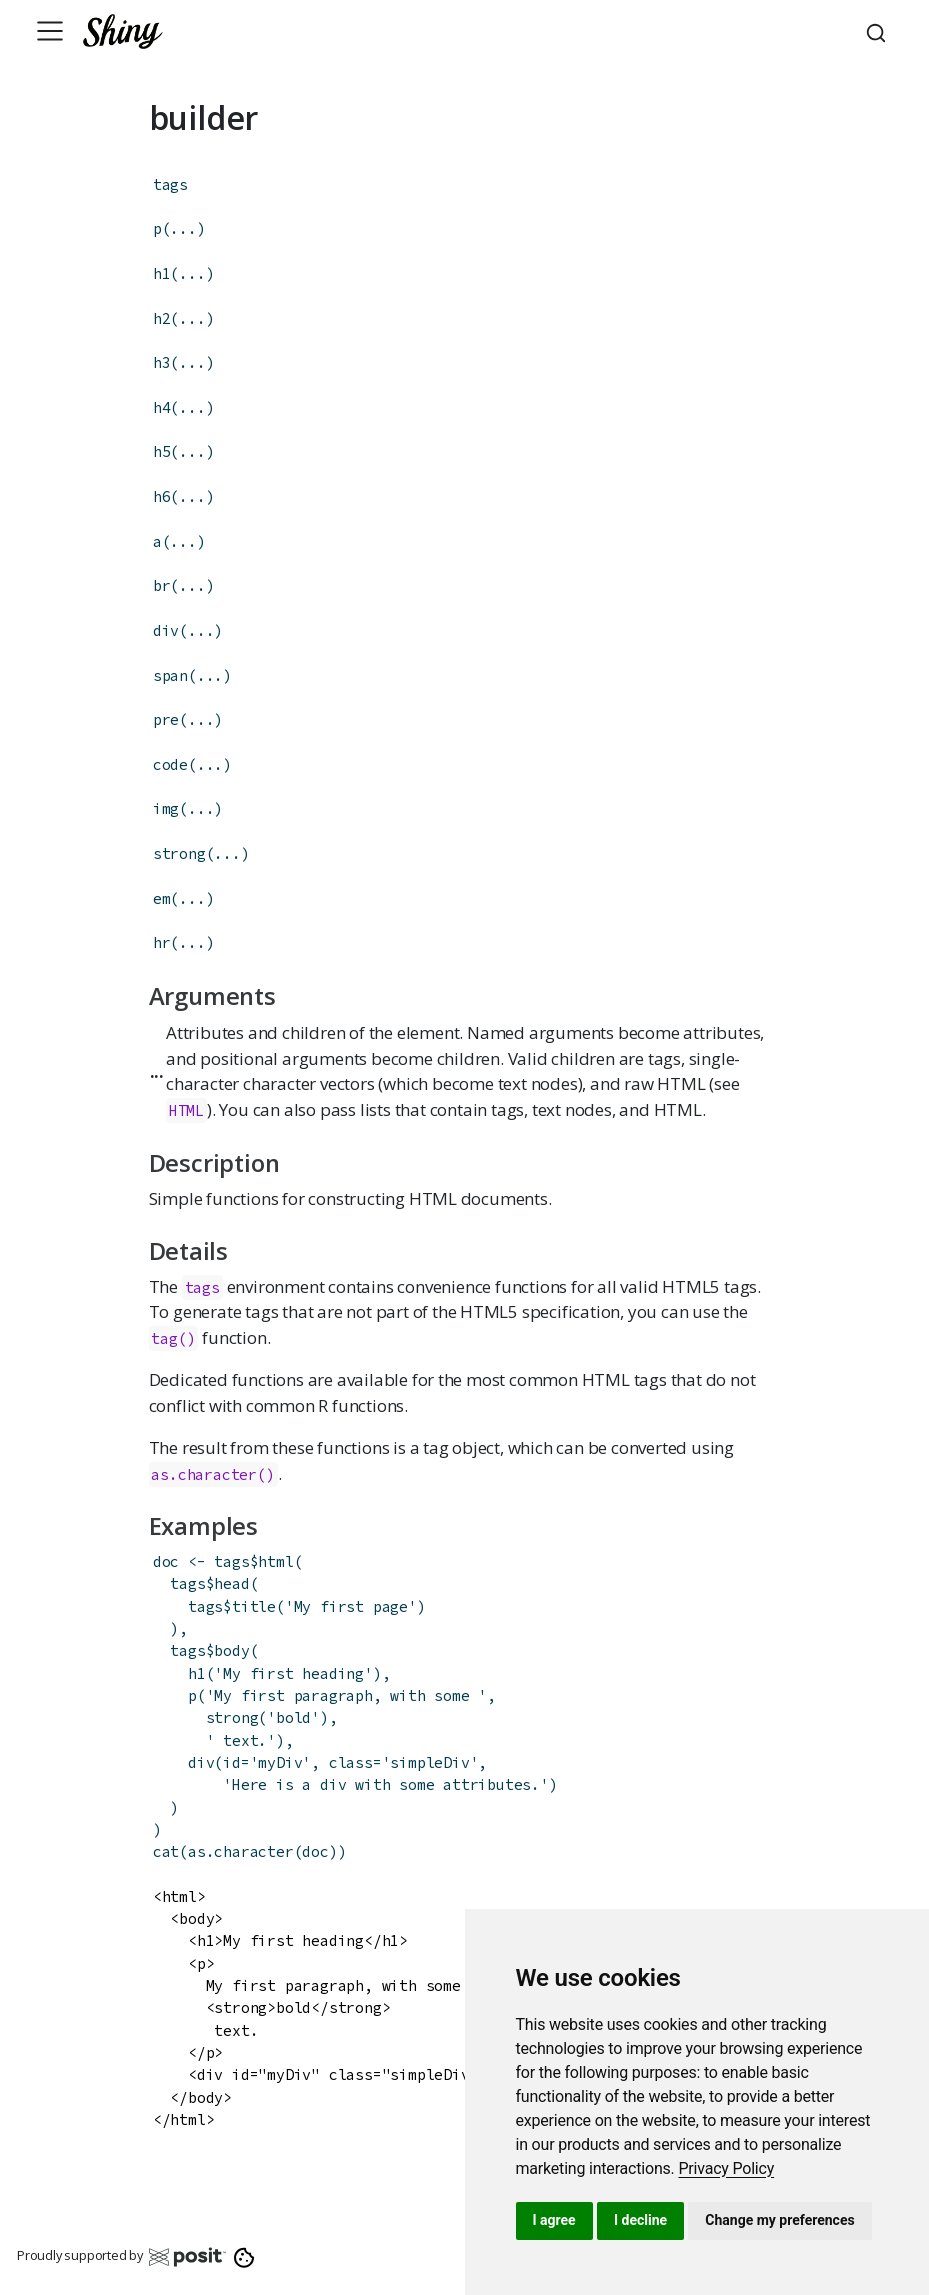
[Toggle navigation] (50, 31)
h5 (162, 451)
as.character (204, 1474)
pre (166, 719)
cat (166, 1851)
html (275, 1561)
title (254, 1606)
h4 (162, 407)
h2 (162, 318)
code (170, 764)
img (166, 808)
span (170, 675)
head (231, 1583)
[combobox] (879, 31)
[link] (726, 2168)
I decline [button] (640, 2220)
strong (179, 853)
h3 (162, 362)
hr (162, 942)
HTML (186, 1110)
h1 (162, 273)
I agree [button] (554, 2220)
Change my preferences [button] (779, 2220)
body (231, 1650)
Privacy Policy (726, 2168)
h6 (162, 496)
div (166, 630)
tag (164, 1338)
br (162, 585)
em (162, 898)
